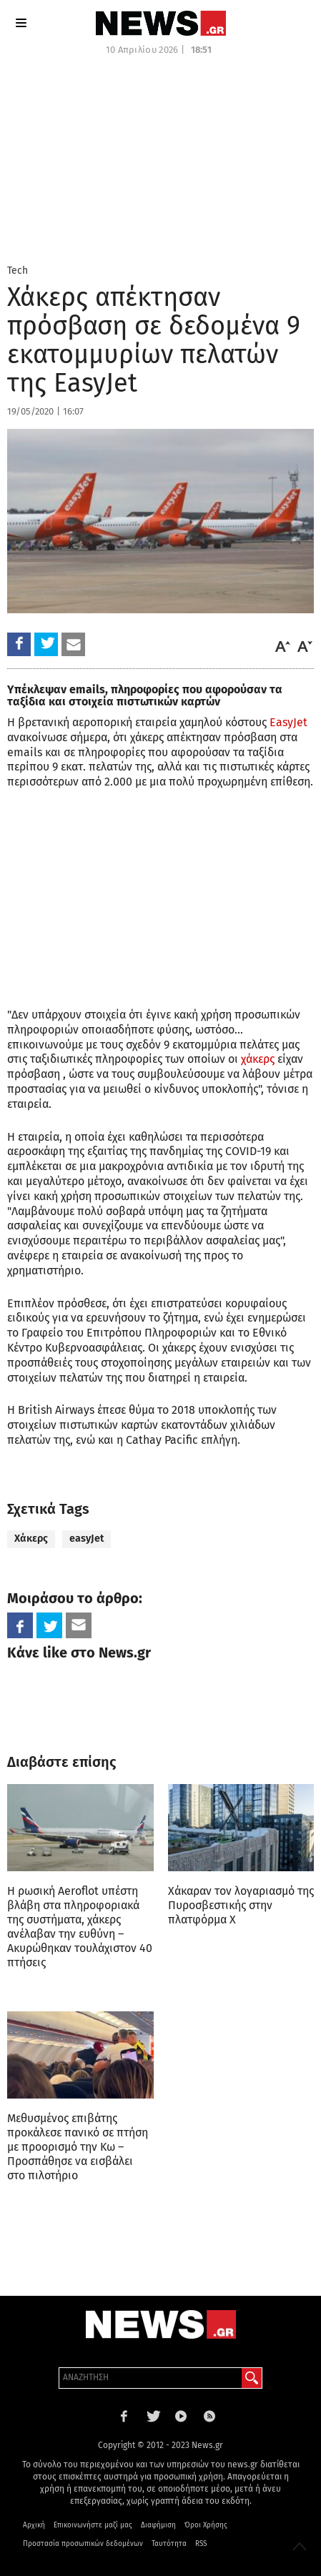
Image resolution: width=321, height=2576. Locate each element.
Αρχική (34, 2525)
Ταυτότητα (169, 2544)
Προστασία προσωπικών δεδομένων (83, 2544)
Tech (17, 270)
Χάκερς (31, 1538)
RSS (201, 2544)
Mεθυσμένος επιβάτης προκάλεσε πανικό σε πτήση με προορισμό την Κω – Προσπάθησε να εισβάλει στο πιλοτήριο (77, 2146)
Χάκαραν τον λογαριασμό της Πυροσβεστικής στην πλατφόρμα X (241, 1905)
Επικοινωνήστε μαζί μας (93, 2525)
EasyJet (288, 722)
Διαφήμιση (158, 2525)
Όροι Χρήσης (205, 2525)
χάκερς (258, 1059)
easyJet (86, 1538)
